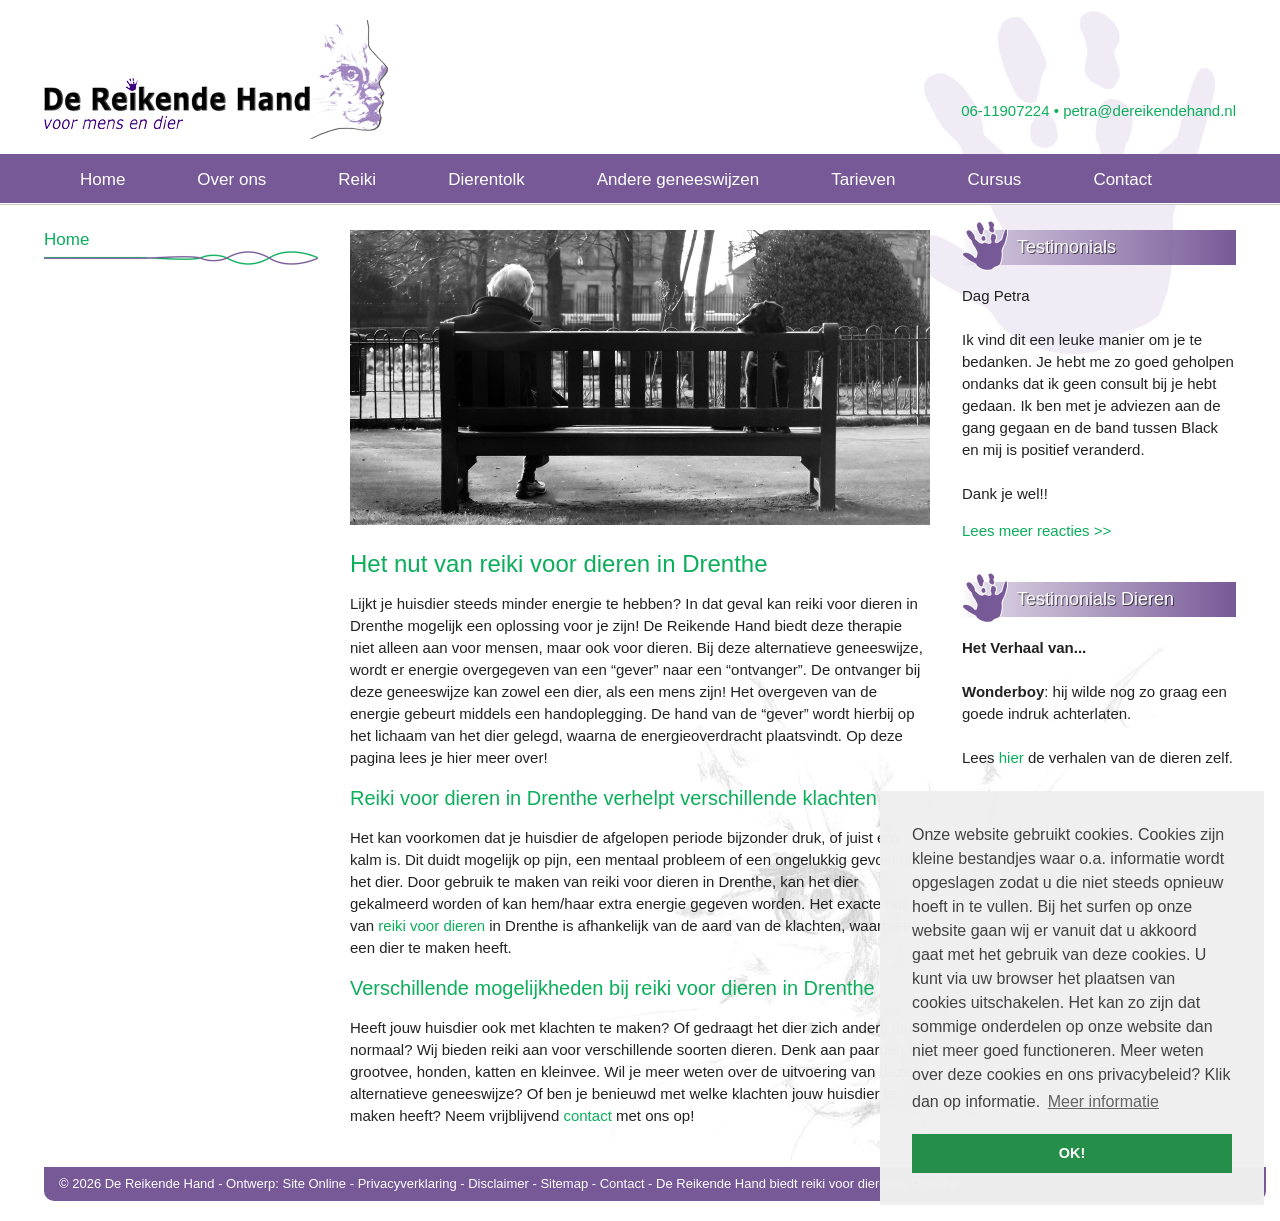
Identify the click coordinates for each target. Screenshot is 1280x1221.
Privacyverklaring (407, 1183)
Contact (622, 1183)
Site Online (314, 1183)
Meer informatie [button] (1103, 1101)
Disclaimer (498, 1183)
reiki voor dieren (431, 925)
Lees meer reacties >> (1036, 530)
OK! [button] (1072, 1153)
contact (587, 1115)
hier (1011, 757)
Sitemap (564, 1183)
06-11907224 (1005, 110)
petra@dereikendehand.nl (1149, 110)
